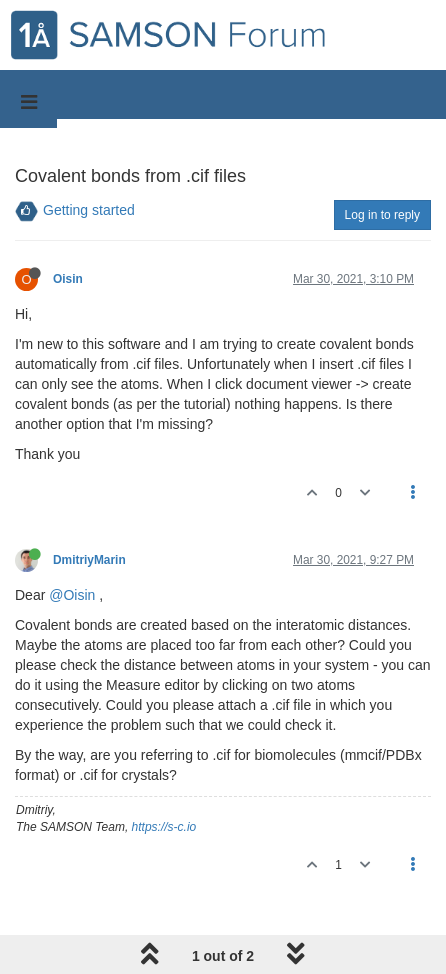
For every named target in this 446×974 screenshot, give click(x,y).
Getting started (89, 210)
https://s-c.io (164, 827)
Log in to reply (382, 215)
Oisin (68, 279)
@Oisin (72, 595)
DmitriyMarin (89, 560)
